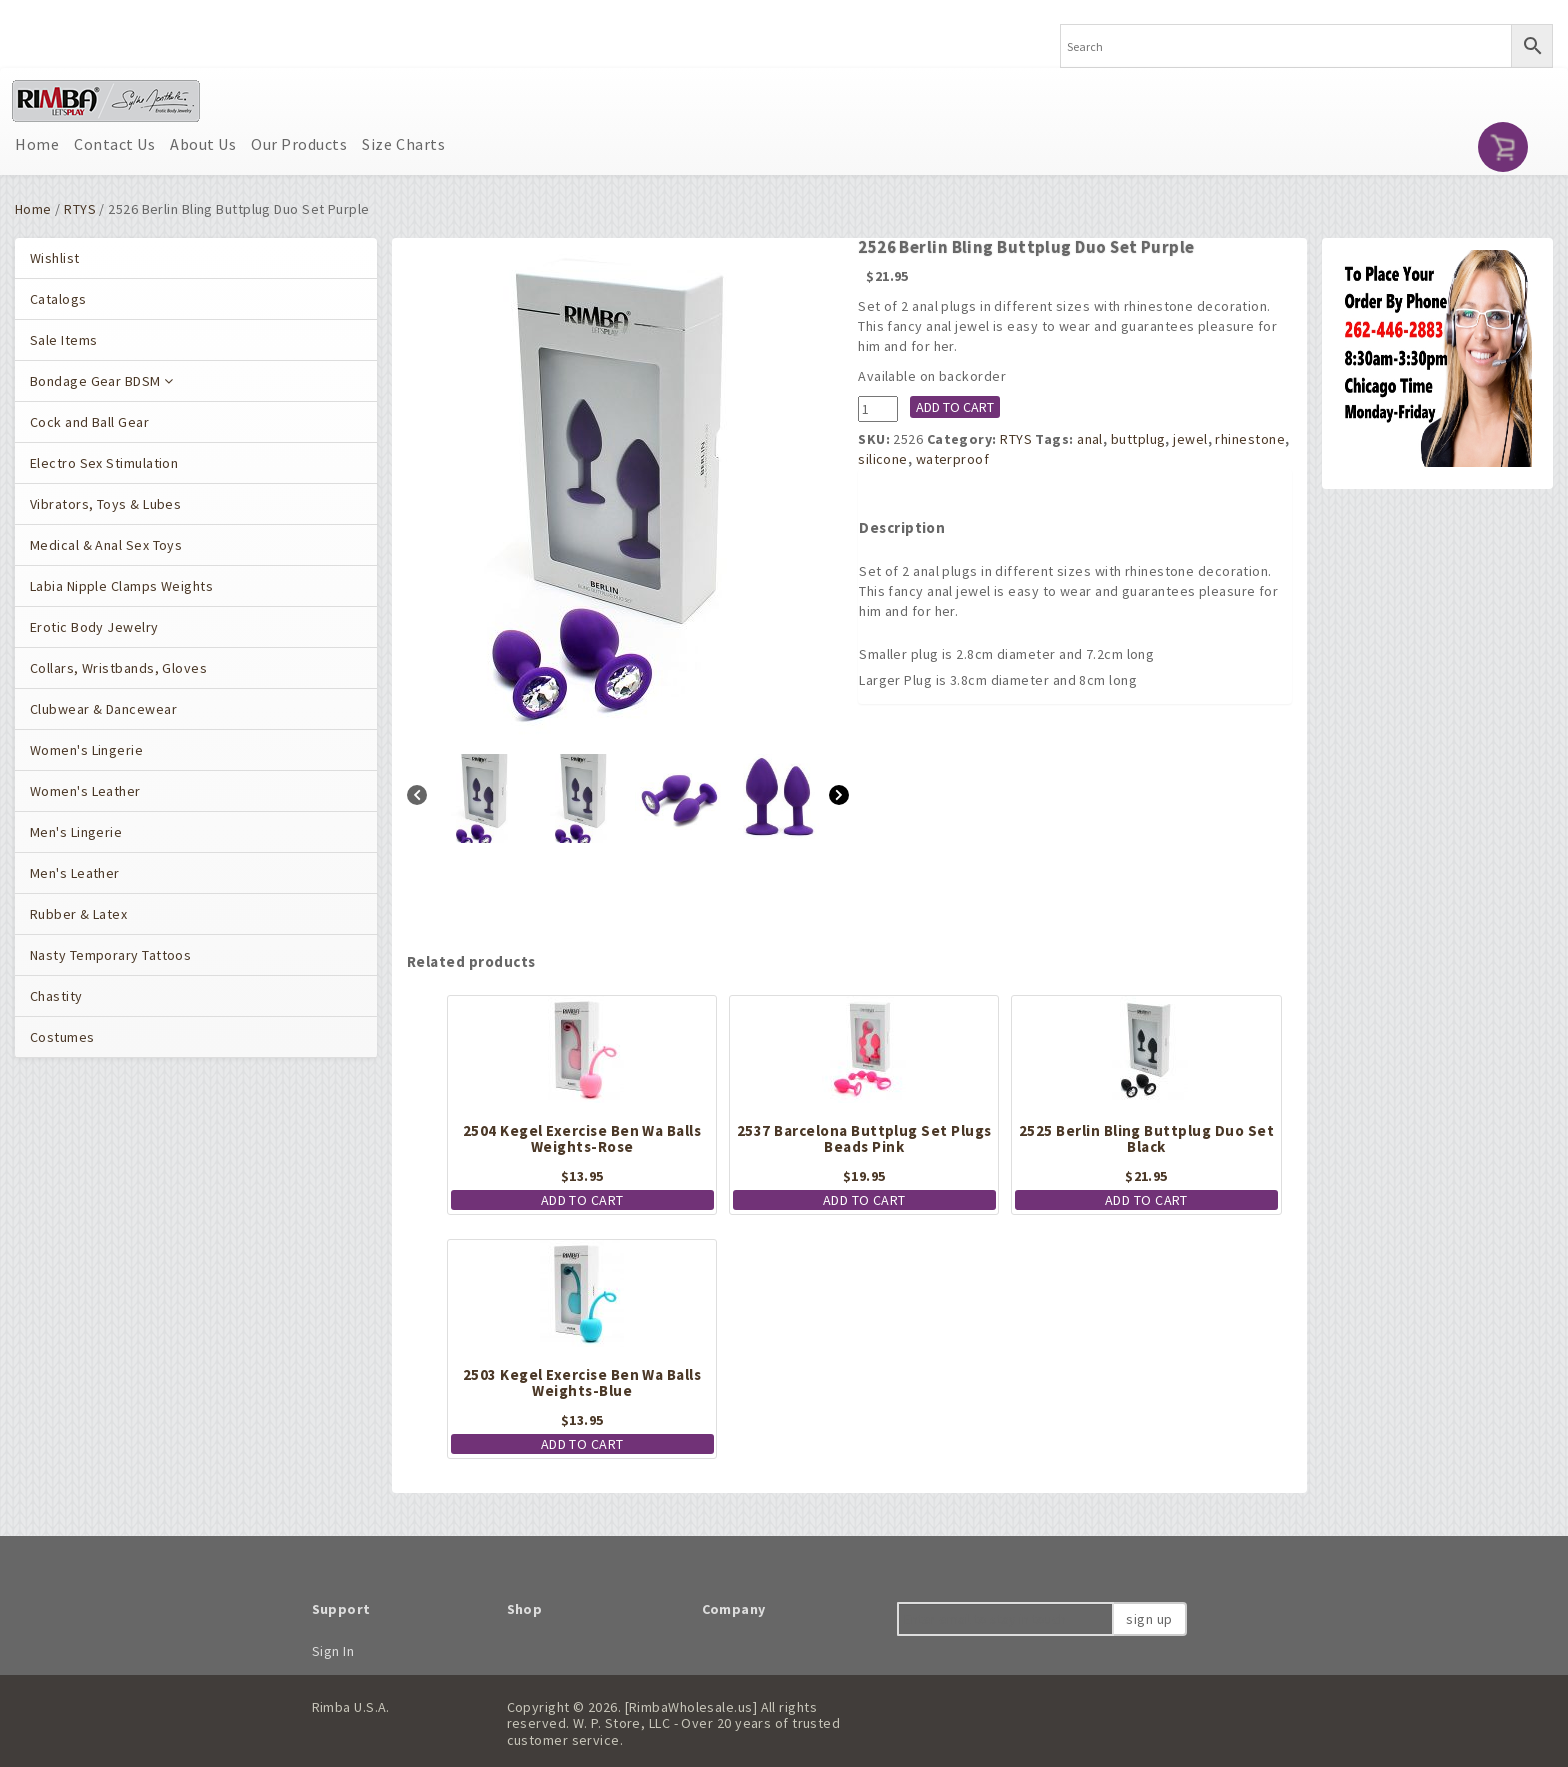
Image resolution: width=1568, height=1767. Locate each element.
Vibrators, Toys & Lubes (105, 504)
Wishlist (55, 258)
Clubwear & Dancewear (103, 709)
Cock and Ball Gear (89, 422)
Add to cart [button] (582, 1200)
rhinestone (1249, 439)
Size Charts (403, 144)
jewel (1190, 439)
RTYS (80, 209)
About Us (203, 144)
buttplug (1138, 439)
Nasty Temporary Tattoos (110, 955)
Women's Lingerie (86, 750)
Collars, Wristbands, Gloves (118, 668)
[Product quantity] (878, 409)
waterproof (952, 459)
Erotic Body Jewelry (94, 627)
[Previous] (417, 797)
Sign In (333, 1651)
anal (1090, 439)
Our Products (299, 144)
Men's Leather (75, 873)
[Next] (839, 797)
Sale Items (63, 340)
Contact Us (114, 144)
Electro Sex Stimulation (104, 463)
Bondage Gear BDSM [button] (102, 381)
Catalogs (58, 299)
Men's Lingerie (76, 832)
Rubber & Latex (78, 914)
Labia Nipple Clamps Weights (121, 586)
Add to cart (955, 407)
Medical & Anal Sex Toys (106, 545)
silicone (883, 459)
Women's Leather (85, 791)
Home (37, 144)
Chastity (56, 996)
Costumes (62, 1037)
